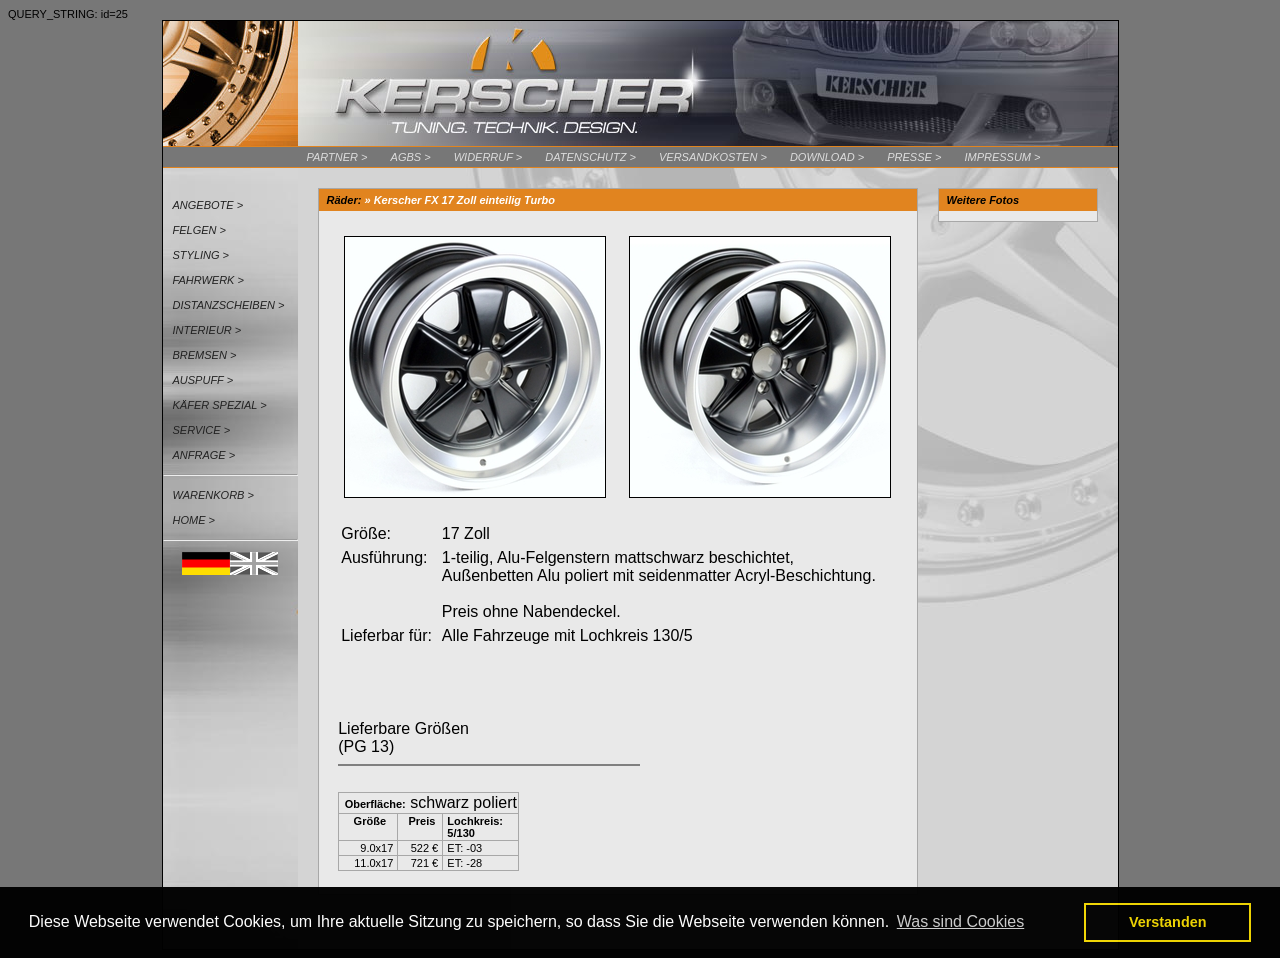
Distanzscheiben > (229, 305)
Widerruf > (488, 157)
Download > (827, 157)
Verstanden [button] (1168, 922)
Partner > (337, 157)
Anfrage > (204, 455)
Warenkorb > (213, 495)
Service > (202, 430)
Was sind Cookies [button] (960, 921)
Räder (342, 200)
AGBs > (411, 157)
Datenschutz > (590, 157)
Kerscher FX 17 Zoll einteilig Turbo (464, 200)
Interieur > (207, 330)
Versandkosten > (713, 157)
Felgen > (200, 230)
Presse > (914, 157)
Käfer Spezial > (220, 405)
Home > (194, 520)
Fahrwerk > (208, 280)
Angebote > (208, 205)
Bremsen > (205, 355)
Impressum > (1002, 157)
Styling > (201, 255)
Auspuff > (203, 380)
